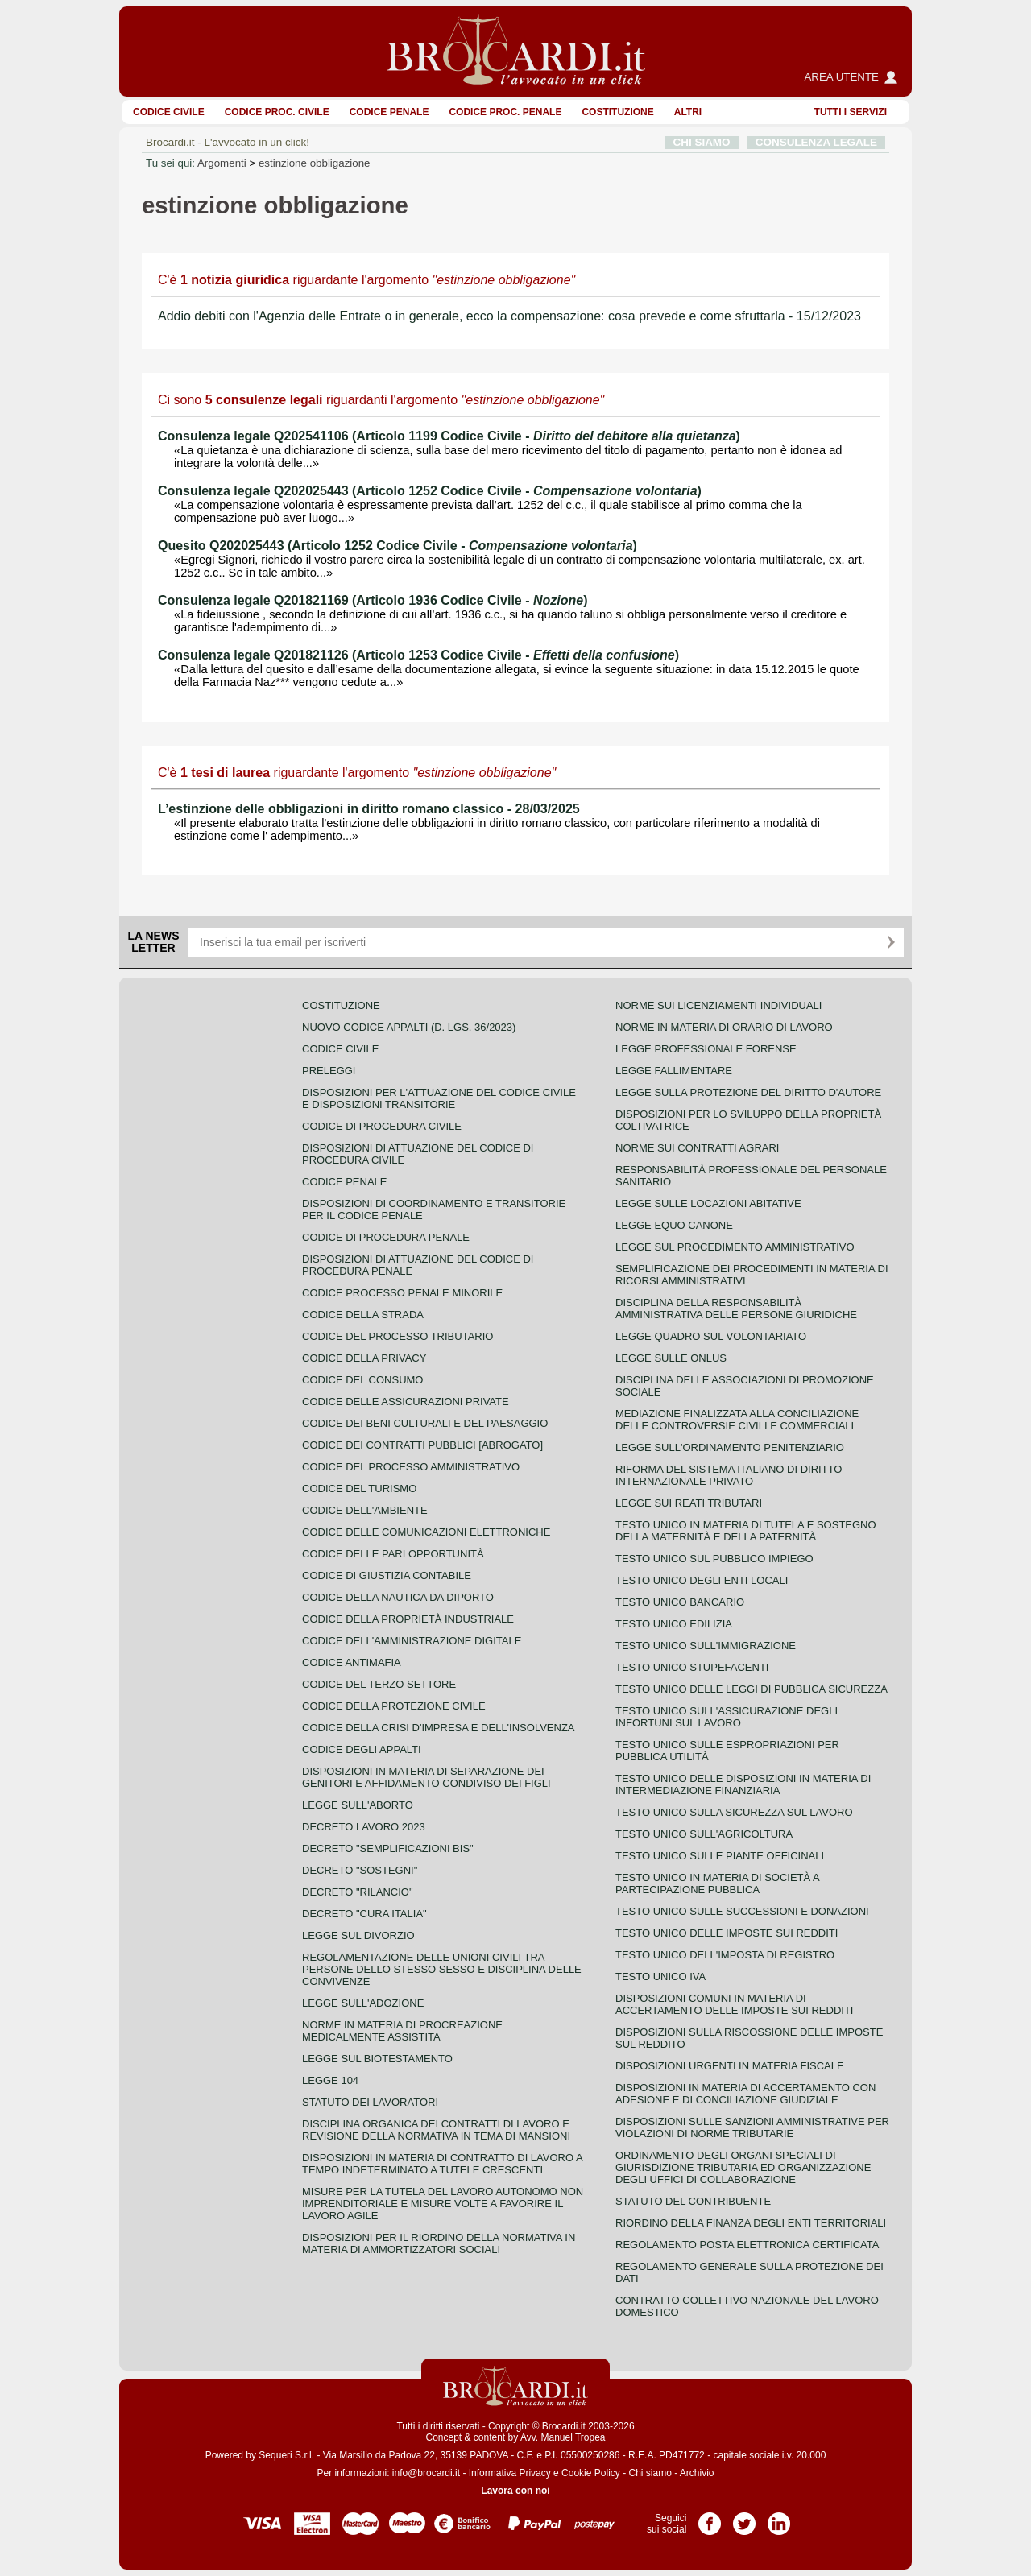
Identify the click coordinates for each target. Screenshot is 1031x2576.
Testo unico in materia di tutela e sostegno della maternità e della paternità (745, 1531)
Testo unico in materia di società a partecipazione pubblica (717, 1883)
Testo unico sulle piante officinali (719, 1856)
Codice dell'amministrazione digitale (411, 1641)
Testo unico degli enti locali (701, 1580)
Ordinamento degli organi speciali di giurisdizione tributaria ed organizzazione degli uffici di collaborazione (743, 2167)
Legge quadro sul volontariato (710, 1336)
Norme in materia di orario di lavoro (724, 1027)
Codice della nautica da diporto (398, 1597)
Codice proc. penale (505, 112)
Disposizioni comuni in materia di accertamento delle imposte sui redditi (734, 2004)
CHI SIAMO (702, 142)
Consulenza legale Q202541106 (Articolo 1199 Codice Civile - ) (449, 436)
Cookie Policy (590, 2473)
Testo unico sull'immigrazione (705, 1645)
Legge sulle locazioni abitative (708, 1203)
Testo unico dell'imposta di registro (724, 1955)
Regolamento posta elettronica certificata (747, 2245)
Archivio (697, 2473)
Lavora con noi (515, 2490)
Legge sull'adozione (363, 2003)
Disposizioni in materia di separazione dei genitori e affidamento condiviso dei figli (426, 1777)
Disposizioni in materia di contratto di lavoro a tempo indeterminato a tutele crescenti (442, 2164)
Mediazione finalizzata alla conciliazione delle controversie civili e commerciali (737, 1420)
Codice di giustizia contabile (386, 1575)
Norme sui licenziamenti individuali (718, 1005)
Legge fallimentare (673, 1071)
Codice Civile (169, 112)
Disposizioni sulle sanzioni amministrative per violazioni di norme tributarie (752, 2127)
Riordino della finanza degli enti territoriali (750, 2223)
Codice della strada (363, 1315)
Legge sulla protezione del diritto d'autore (748, 1092)
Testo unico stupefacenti (691, 1667)
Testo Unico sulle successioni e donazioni (742, 1911)
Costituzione (617, 112)
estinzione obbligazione (315, 163)
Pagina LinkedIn (779, 2518)
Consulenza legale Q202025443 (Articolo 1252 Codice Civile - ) (430, 491)
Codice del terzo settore (379, 1684)
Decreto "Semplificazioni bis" (388, 1848)
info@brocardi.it (426, 2473)
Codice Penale (389, 112)
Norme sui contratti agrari (697, 1148)
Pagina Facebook (709, 2518)
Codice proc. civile (277, 112)
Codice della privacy (364, 1358)
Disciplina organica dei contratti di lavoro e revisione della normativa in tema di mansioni (436, 2130)
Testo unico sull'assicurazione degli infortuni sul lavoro (726, 1717)
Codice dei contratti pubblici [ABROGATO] (422, 1445)
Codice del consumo (362, 1380)
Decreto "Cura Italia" (364, 1914)
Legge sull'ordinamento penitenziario (729, 1447)
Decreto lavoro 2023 (363, 1827)
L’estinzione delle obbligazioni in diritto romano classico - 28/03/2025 (369, 809)
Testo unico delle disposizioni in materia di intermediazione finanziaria (743, 1784)
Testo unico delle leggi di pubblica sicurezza (751, 1689)
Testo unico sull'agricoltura (704, 1834)
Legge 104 (330, 2080)
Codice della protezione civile (394, 1706)
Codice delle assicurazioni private (405, 1402)
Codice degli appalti (361, 1749)
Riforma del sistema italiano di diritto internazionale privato (728, 1475)
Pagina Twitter (744, 2518)
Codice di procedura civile (382, 1126)
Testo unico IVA (660, 1976)
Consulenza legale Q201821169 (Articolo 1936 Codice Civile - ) (373, 600)
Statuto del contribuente (693, 2201)
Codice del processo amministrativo (411, 1467)
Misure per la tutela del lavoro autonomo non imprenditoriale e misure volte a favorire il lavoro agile (442, 2203)
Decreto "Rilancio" (357, 1892)
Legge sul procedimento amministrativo (735, 1247)
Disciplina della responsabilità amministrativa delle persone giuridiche (736, 1308)
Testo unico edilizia (673, 1624)
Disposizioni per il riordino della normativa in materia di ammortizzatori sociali (438, 2243)
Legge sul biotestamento (377, 2059)
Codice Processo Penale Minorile (402, 1293)
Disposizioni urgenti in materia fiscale (729, 2066)
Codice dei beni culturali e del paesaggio (425, 1423)
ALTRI (688, 112)
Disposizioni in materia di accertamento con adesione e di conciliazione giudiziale (745, 2094)
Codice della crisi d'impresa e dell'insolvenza (438, 1728)
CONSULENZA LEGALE (816, 142)
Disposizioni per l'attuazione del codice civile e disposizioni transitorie (439, 1098)
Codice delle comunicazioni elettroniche (426, 1532)
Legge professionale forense (706, 1049)
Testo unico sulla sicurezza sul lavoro (734, 1812)
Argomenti (221, 163)
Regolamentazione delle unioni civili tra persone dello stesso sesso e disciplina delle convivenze (442, 1969)
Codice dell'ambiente (365, 1510)
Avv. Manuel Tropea (563, 2437)
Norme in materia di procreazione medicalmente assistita (402, 2031)
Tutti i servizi (850, 112)
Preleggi (328, 1071)
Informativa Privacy (510, 2473)
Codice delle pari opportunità (393, 1554)
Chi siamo (649, 2473)
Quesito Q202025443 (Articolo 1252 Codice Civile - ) (397, 545)
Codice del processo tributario (397, 1336)
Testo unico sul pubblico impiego (714, 1559)
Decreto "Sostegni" (359, 1870)
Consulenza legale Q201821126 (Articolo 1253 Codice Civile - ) (418, 655)
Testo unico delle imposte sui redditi (726, 1933)
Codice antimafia (351, 1662)
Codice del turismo (359, 1488)
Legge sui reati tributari (688, 1503)
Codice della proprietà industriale (408, 1619)
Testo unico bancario (679, 1602)
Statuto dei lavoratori (370, 2102)
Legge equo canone (674, 1225)
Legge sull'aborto (357, 1805)
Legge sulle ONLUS (671, 1358)
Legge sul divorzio (358, 1935)
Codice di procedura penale (386, 1237)
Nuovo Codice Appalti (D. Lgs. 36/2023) (409, 1027)
